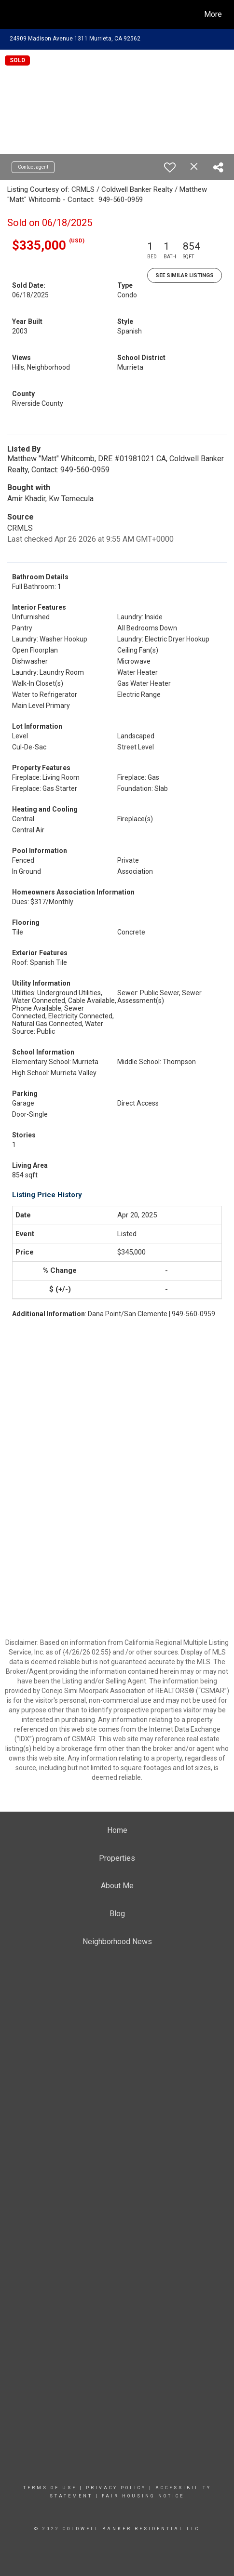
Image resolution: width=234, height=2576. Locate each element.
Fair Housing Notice (143, 2496)
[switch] (170, 167)
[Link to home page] (16, 14)
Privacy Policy (116, 2487)
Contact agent (33, 167)
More (213, 14)
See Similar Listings (184, 275)
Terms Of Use (50, 2487)
